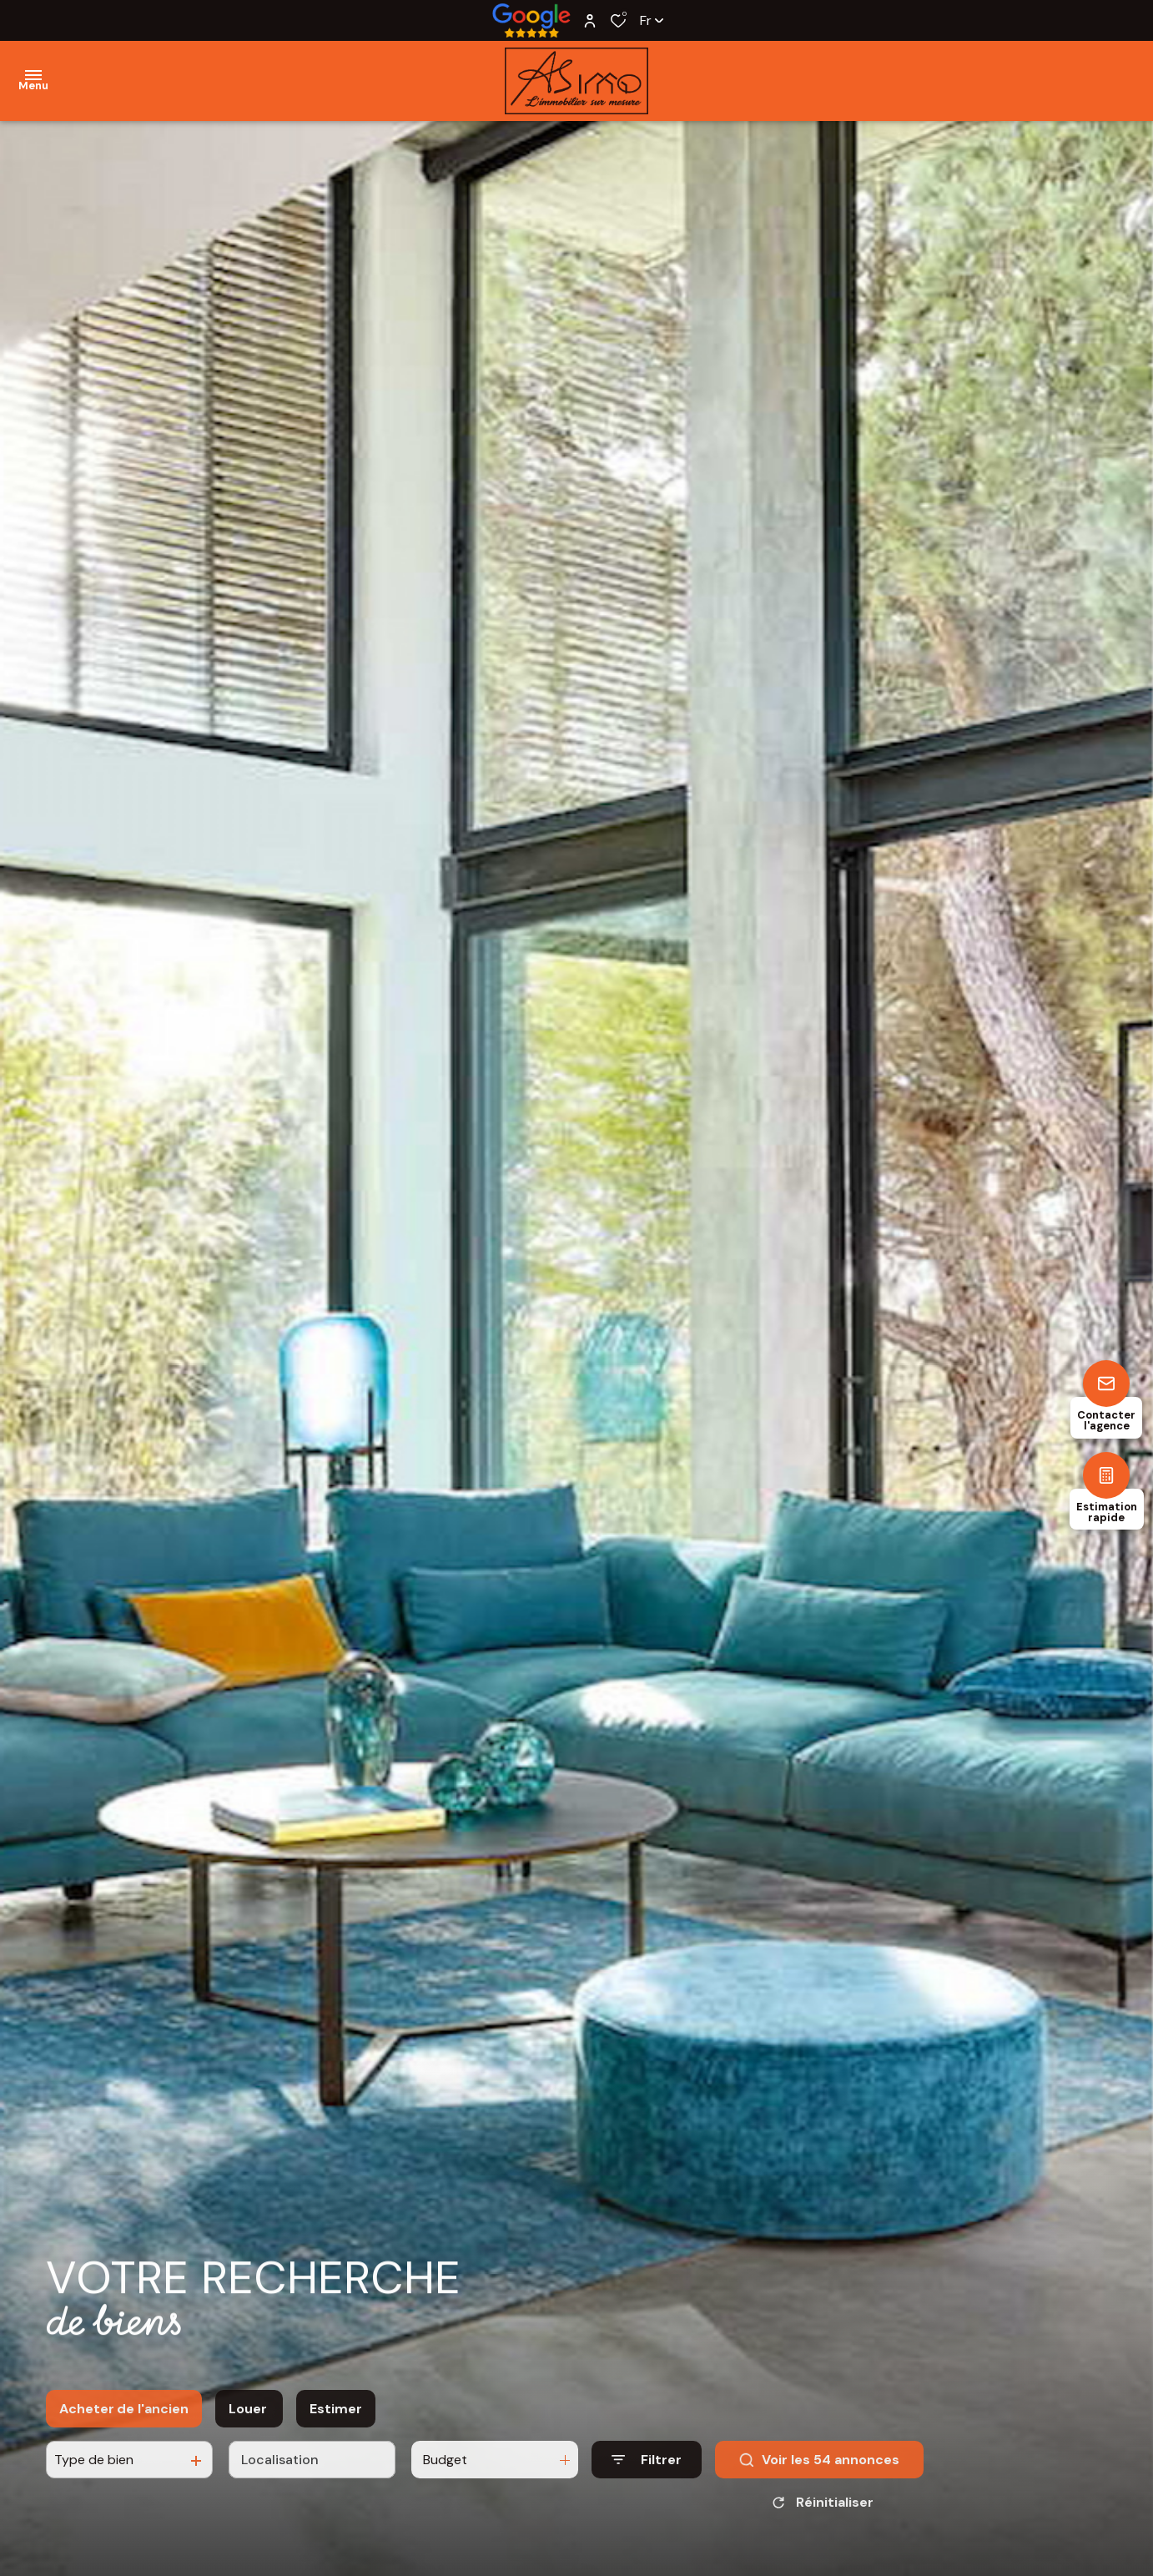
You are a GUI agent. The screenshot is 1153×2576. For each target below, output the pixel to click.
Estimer (336, 2426)
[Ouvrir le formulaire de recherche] (647, 2477)
